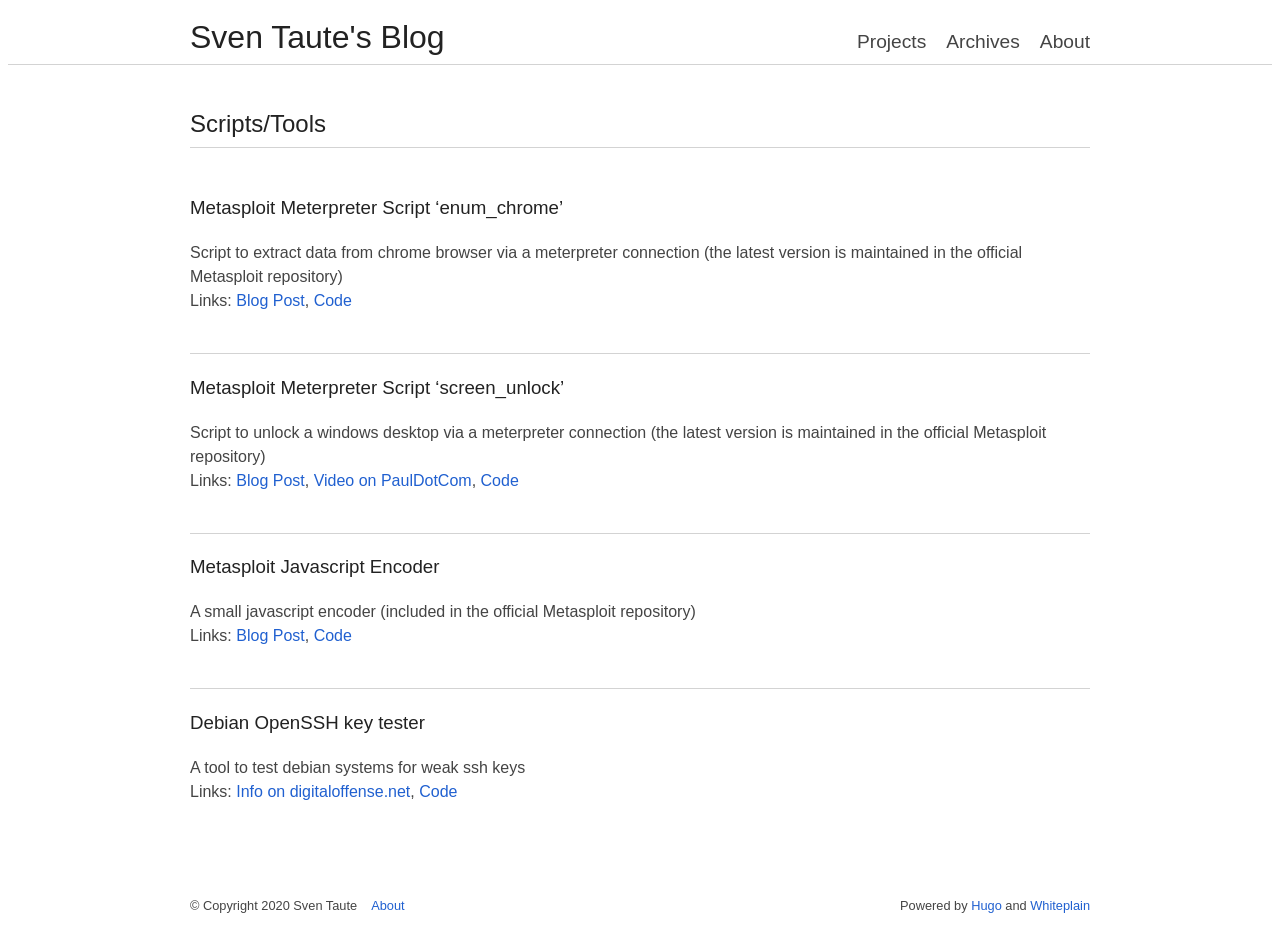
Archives (983, 41)
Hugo (986, 905)
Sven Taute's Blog (317, 37)
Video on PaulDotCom (393, 480)
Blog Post (270, 300)
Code (333, 300)
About (1065, 41)
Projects (891, 41)
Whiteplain (1060, 905)
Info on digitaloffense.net (323, 791)
